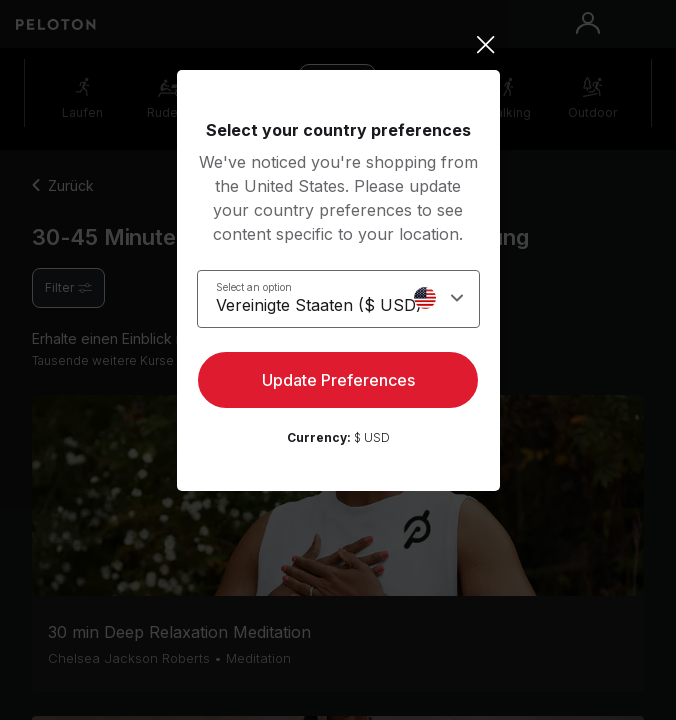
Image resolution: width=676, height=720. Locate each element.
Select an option (254, 287)
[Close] (338, 45)
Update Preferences (338, 380)
